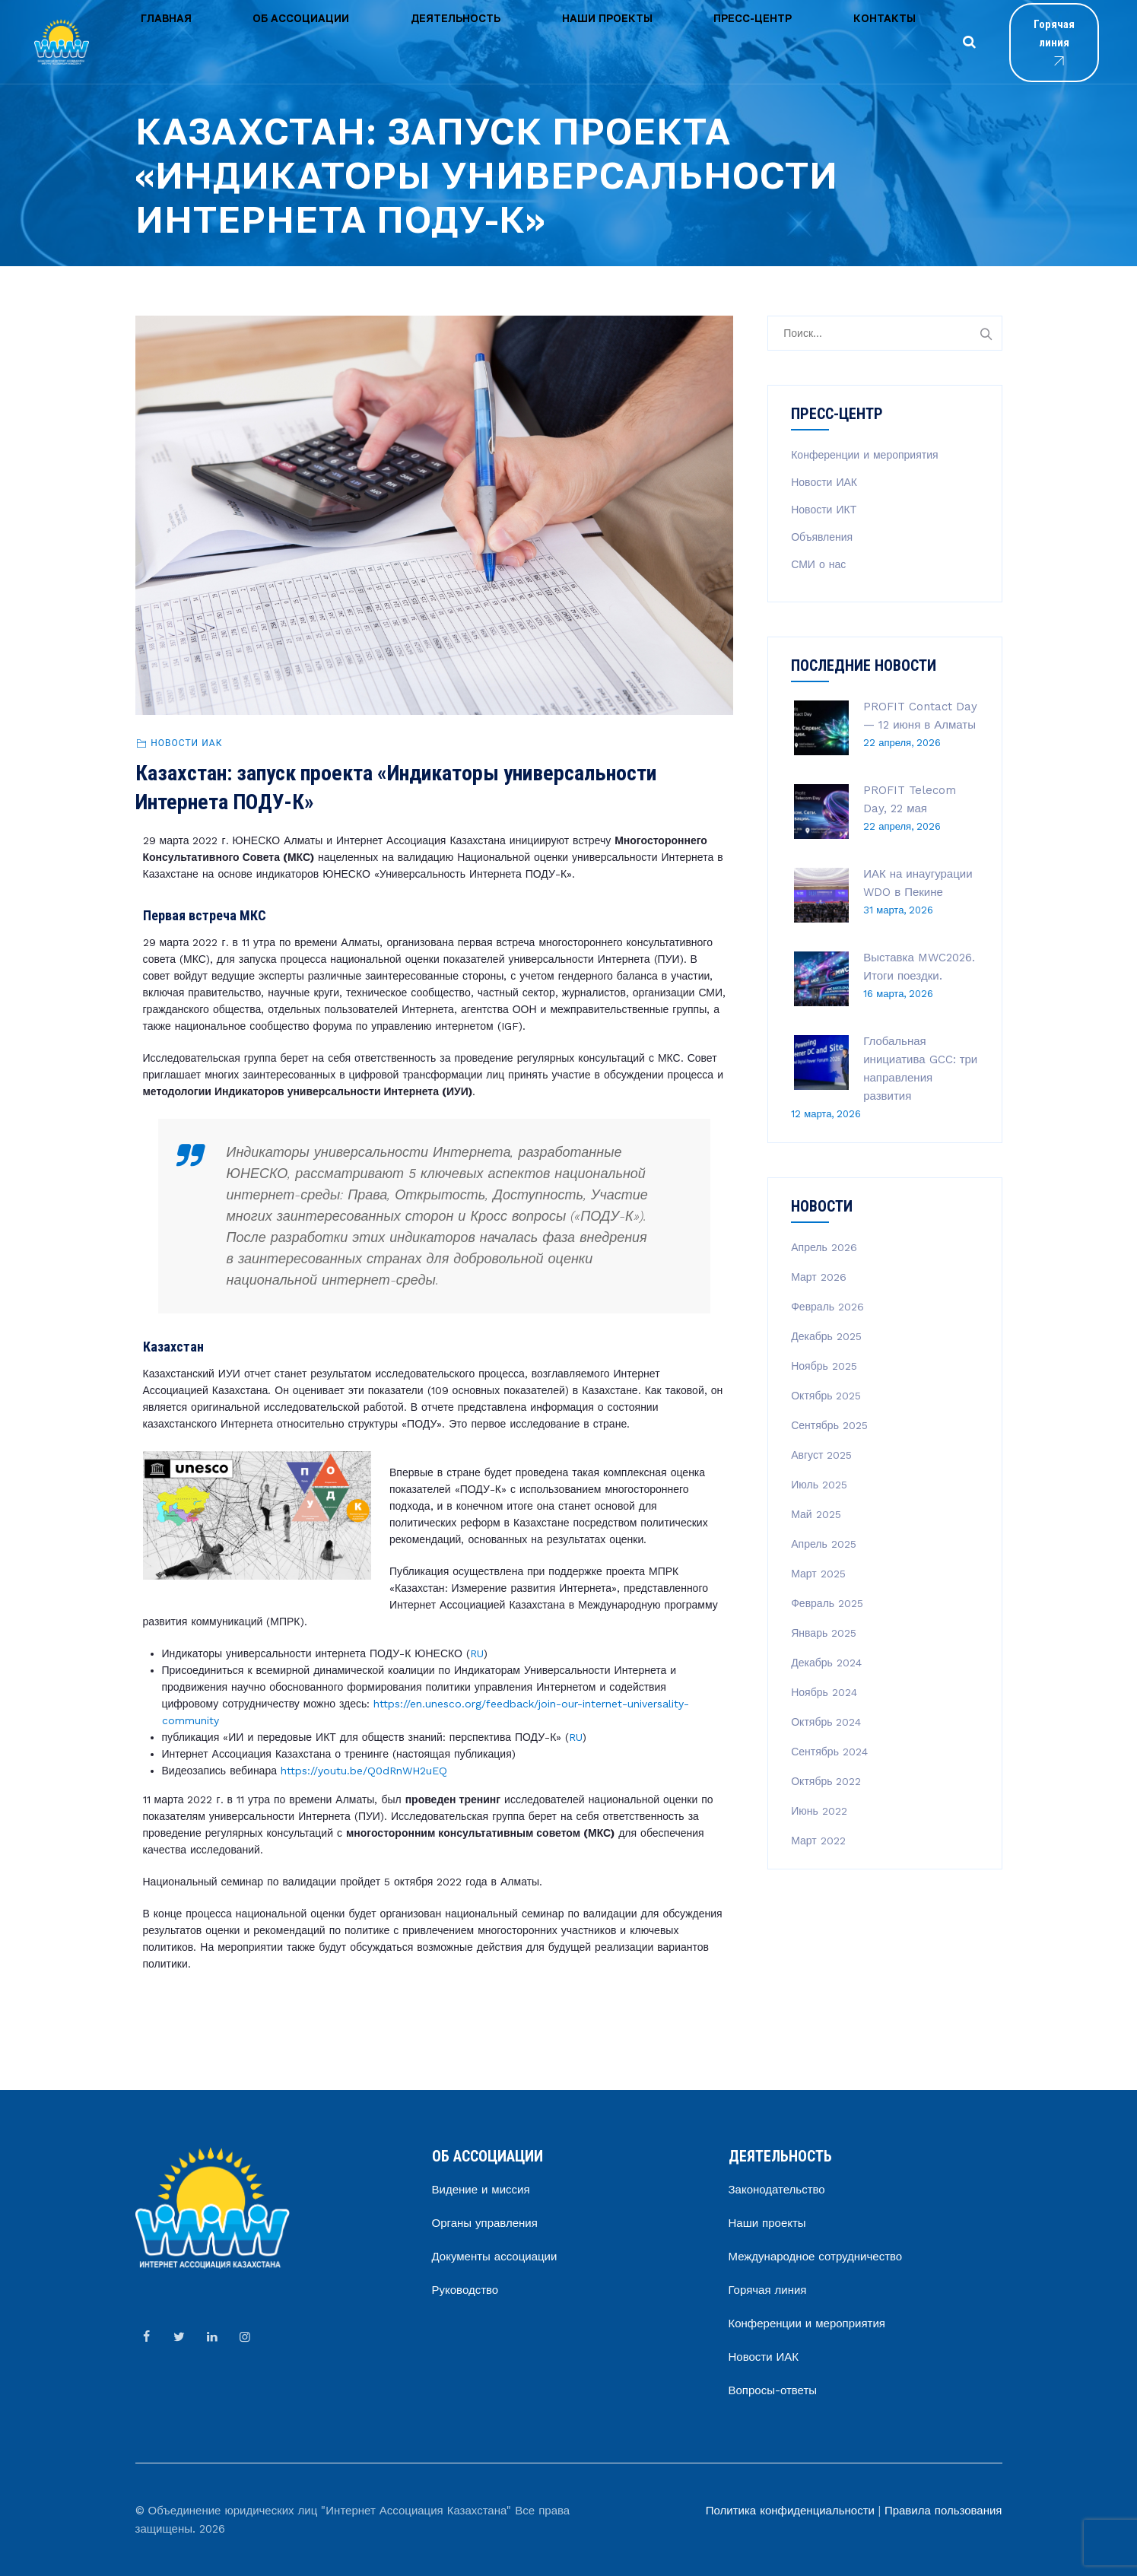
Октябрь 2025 (826, 1396)
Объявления (822, 537)
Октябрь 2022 (826, 1781)
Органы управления (485, 2223)
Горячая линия (1017, 42)
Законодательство (777, 2189)
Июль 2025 (819, 1485)
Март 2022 (818, 1840)
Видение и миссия (481, 2189)
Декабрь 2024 (826, 1662)
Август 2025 (821, 1455)
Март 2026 (818, 1277)
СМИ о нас (818, 564)
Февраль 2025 (827, 1603)
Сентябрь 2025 (829, 1425)
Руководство (465, 2290)
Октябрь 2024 (826, 1722)
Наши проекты (475, 41)
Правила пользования (943, 2510)
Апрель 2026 (824, 1247)
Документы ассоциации (494, 2256)
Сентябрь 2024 (829, 1751)
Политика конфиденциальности (790, 2510)
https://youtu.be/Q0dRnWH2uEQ (364, 1770)
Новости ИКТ (823, 509)
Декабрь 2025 (826, 1336)
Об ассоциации (244, 41)
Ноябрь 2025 (824, 1366)
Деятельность (361, 41)
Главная (147, 41)
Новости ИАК (186, 743)
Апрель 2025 (823, 1544)
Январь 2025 (823, 1633)
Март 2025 (818, 1574)
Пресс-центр (583, 41)
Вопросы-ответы (773, 2390)
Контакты (677, 41)
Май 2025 (815, 1514)
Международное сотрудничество (816, 2256)
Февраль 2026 (827, 1307)
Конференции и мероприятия (864, 455)
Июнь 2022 (819, 1811)
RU (477, 1653)
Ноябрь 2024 (824, 1692)
